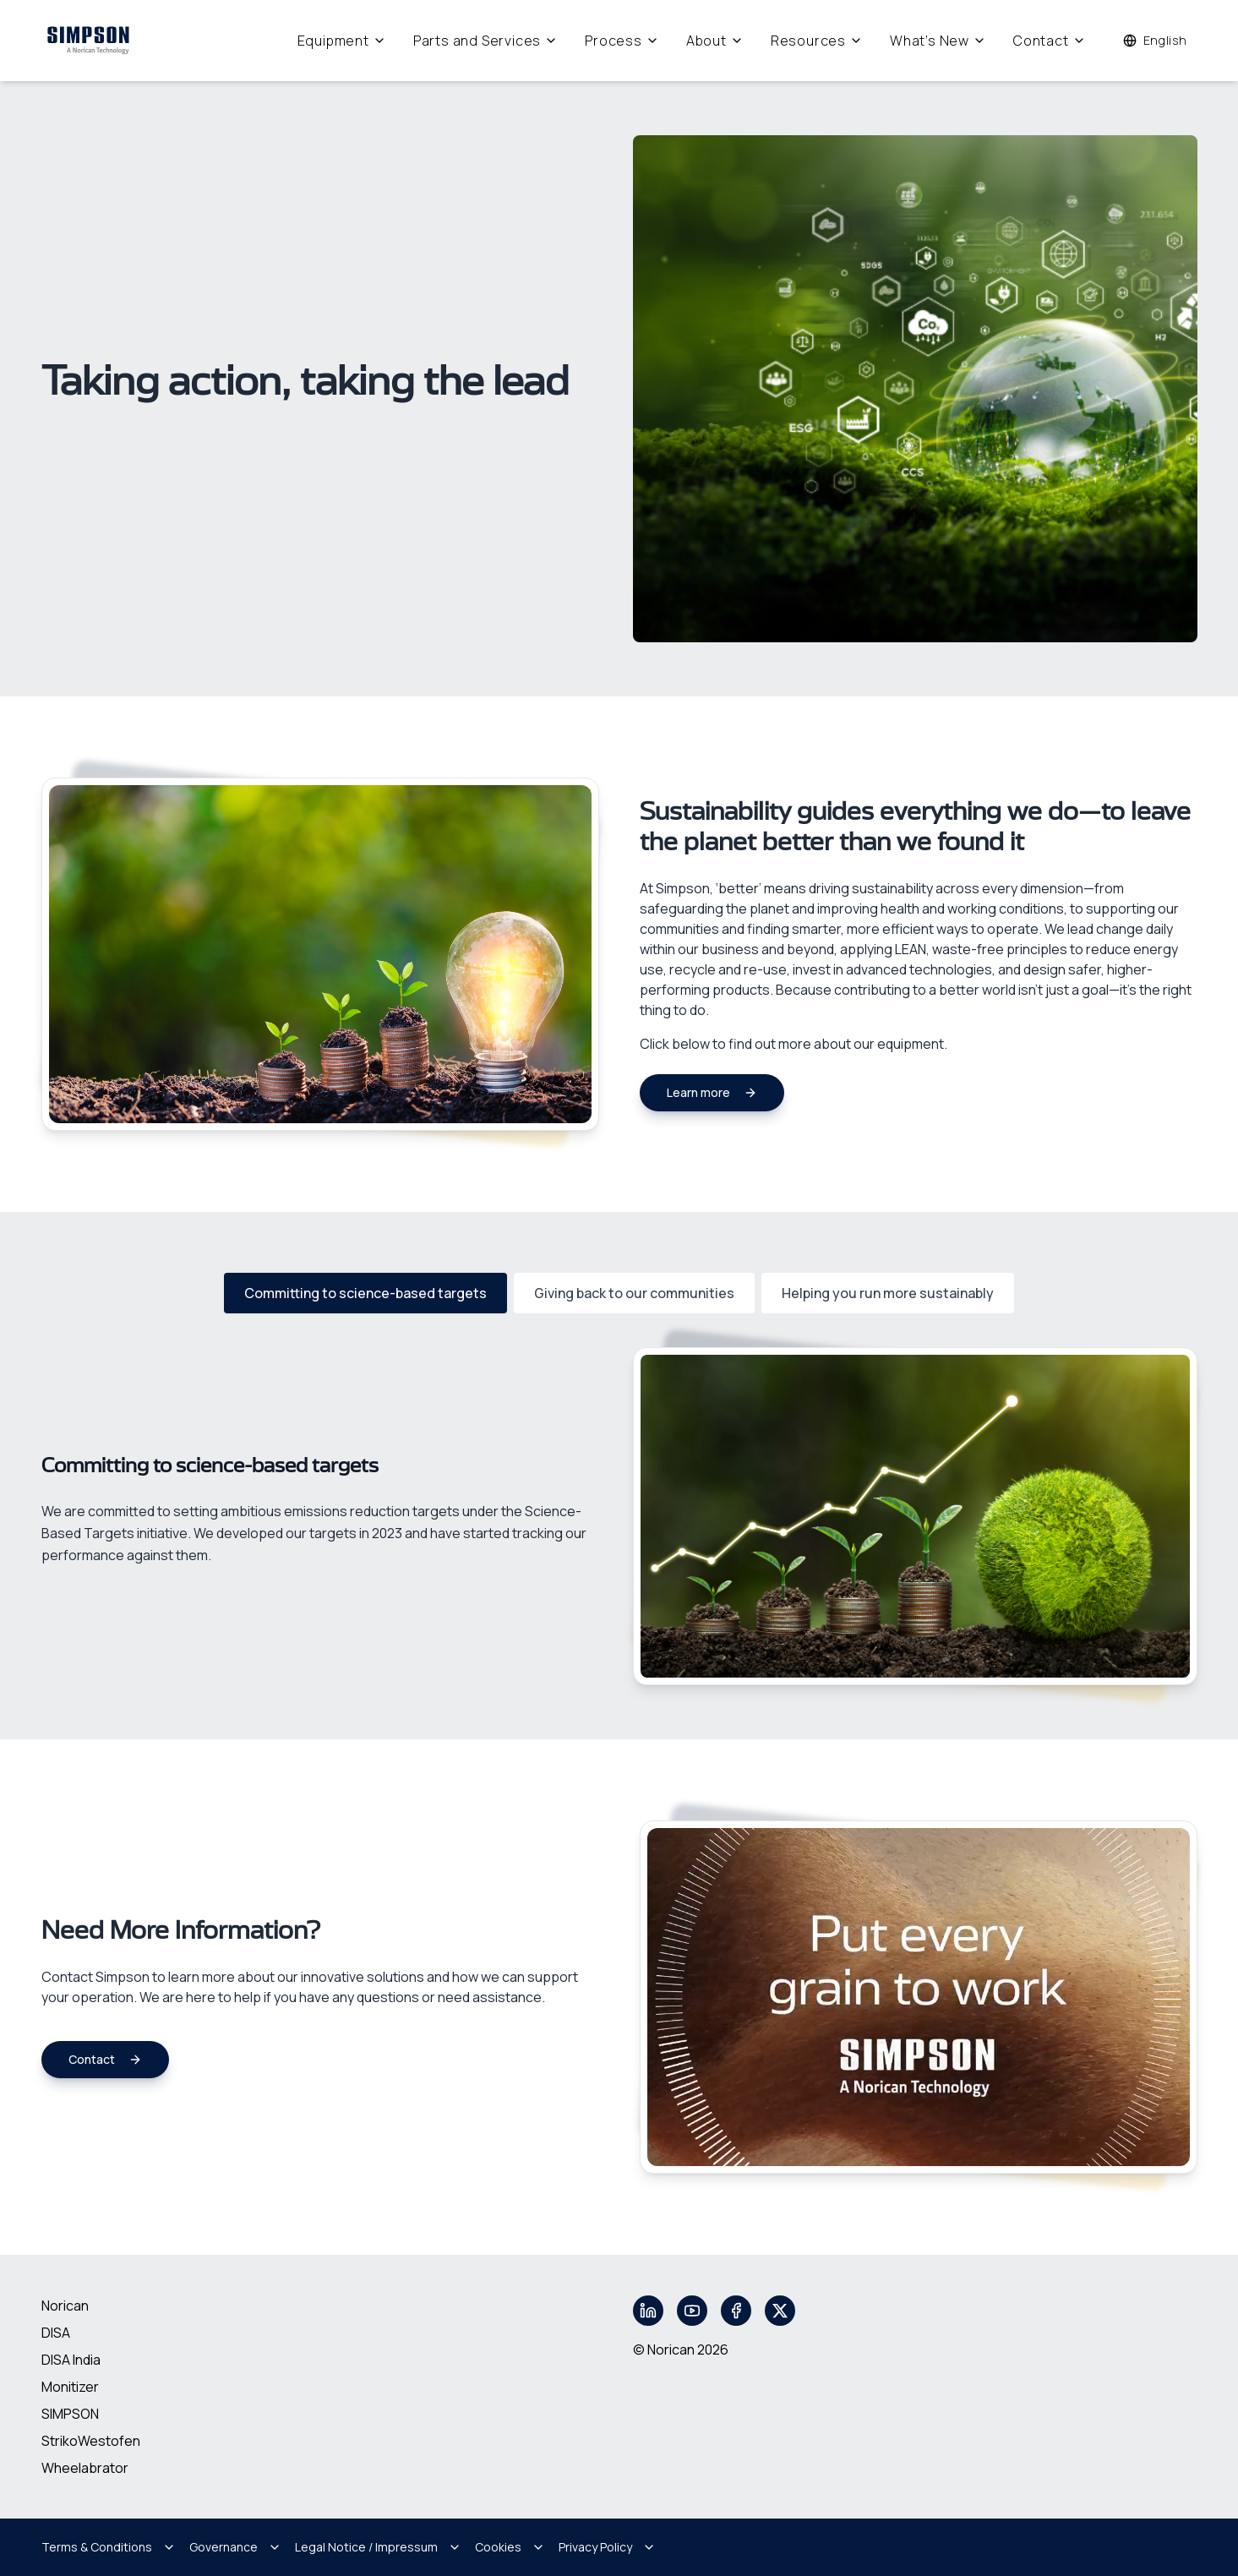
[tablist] (619, 1293)
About (715, 40)
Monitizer (70, 2386)
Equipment (341, 40)
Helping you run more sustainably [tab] (888, 1293)
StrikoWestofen (90, 2440)
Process (622, 40)
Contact (1049, 40)
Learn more (712, 1092)
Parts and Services (485, 40)
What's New (938, 40)
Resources (817, 40)
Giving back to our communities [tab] (634, 1293)
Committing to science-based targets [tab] (365, 1293)
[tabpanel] (619, 1516)
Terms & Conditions (108, 2547)
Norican (65, 2305)
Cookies (510, 2547)
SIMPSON (70, 2413)
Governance (235, 2547)
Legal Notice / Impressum (378, 2547)
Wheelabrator (84, 2468)
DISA (55, 2332)
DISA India (71, 2359)
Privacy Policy (607, 2547)
